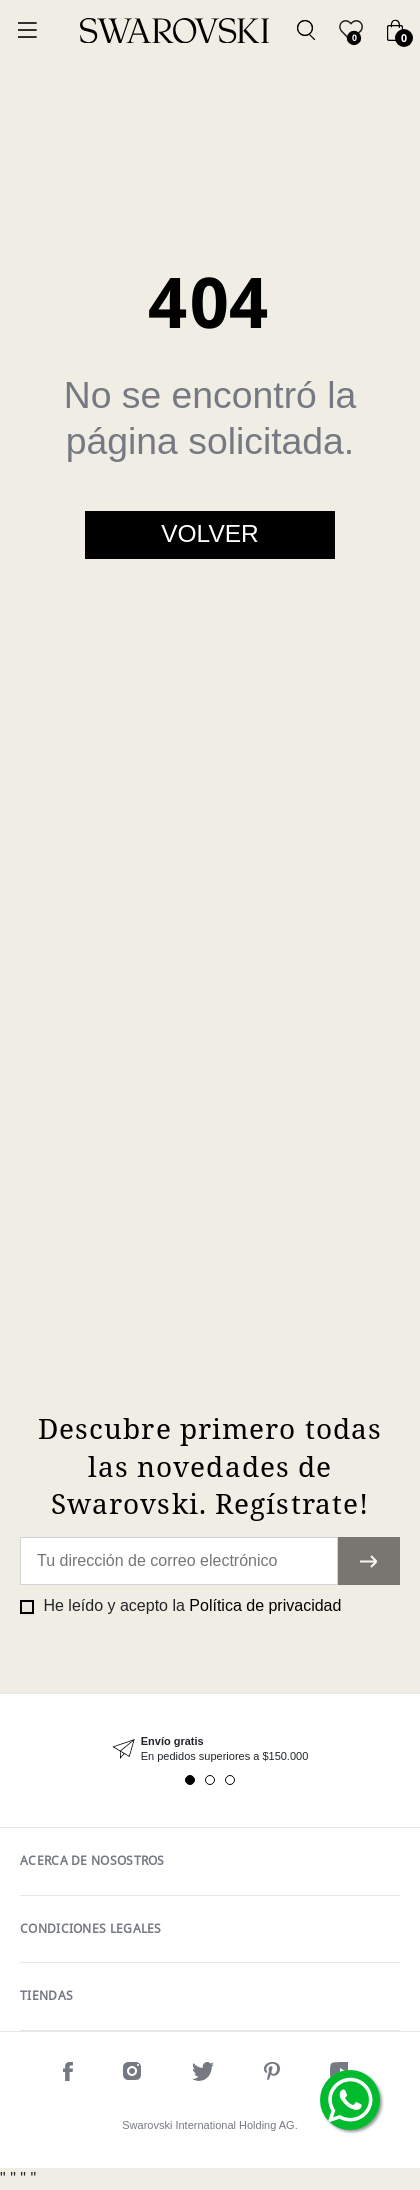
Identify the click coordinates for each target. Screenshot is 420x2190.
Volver (210, 533)
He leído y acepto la (190, 1605)
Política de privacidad (265, 1605)
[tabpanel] (210, 1749)
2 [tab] (210, 1780)
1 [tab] (190, 1780)
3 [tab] (230, 1780)
